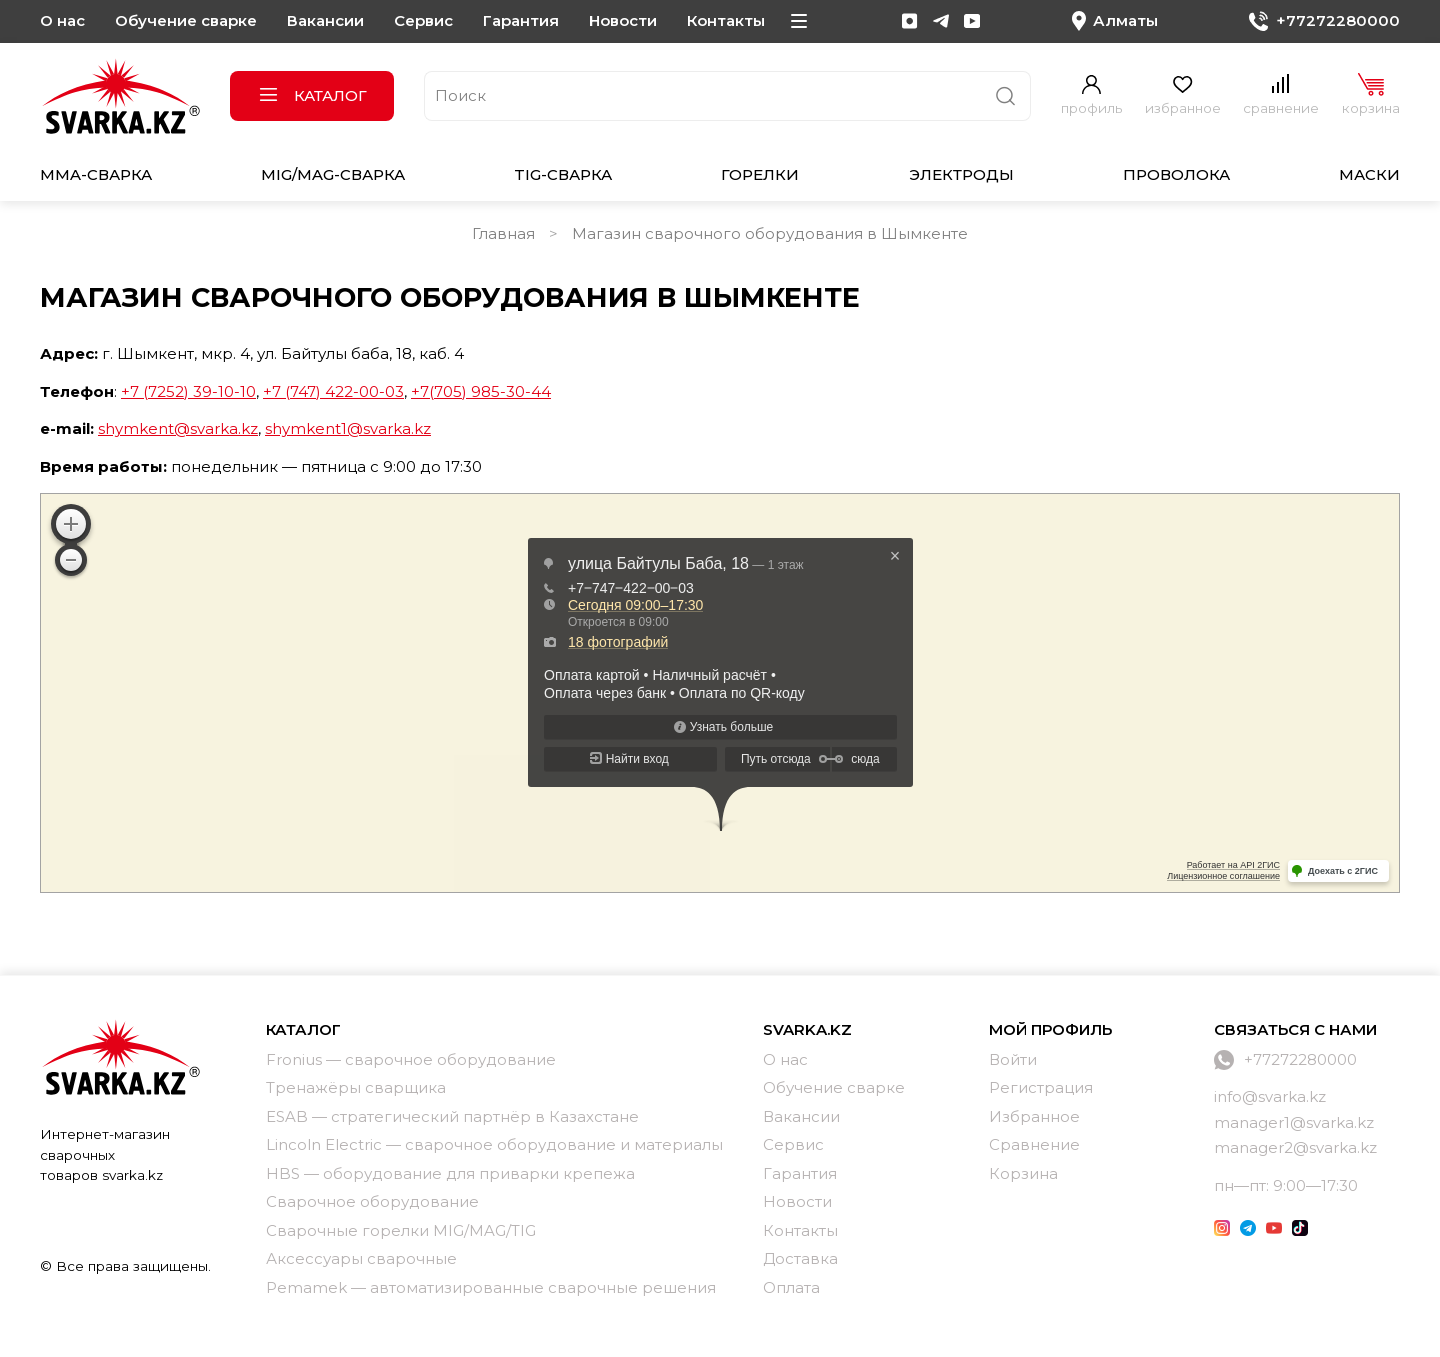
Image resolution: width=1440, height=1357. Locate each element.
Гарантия (521, 20)
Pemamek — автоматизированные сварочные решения (491, 1287)
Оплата (791, 1287)
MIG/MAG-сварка (333, 174)
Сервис (423, 20)
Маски (1369, 174)
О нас (62, 20)
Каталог (312, 95)
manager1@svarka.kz (1294, 1122)
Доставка (800, 1258)
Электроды (961, 174)
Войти (1013, 1059)
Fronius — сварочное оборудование (411, 1059)
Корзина (1023, 1173)
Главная (503, 233)
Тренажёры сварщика (356, 1087)
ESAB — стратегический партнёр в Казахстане (452, 1116)
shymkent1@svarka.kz (348, 428)
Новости (623, 20)
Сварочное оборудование (372, 1201)
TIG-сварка (563, 174)
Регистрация (1041, 1087)
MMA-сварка (96, 174)
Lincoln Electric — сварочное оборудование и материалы (494, 1144)
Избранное (1034, 1116)
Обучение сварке (186, 20)
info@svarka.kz (1270, 1096)
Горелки (760, 174)
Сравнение (1034, 1144)
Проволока (1176, 174)
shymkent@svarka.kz (178, 428)
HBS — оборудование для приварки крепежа (450, 1173)
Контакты (726, 20)
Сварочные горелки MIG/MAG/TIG (401, 1230)
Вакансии (325, 20)
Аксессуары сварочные (361, 1258)
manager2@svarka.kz (1295, 1147)
